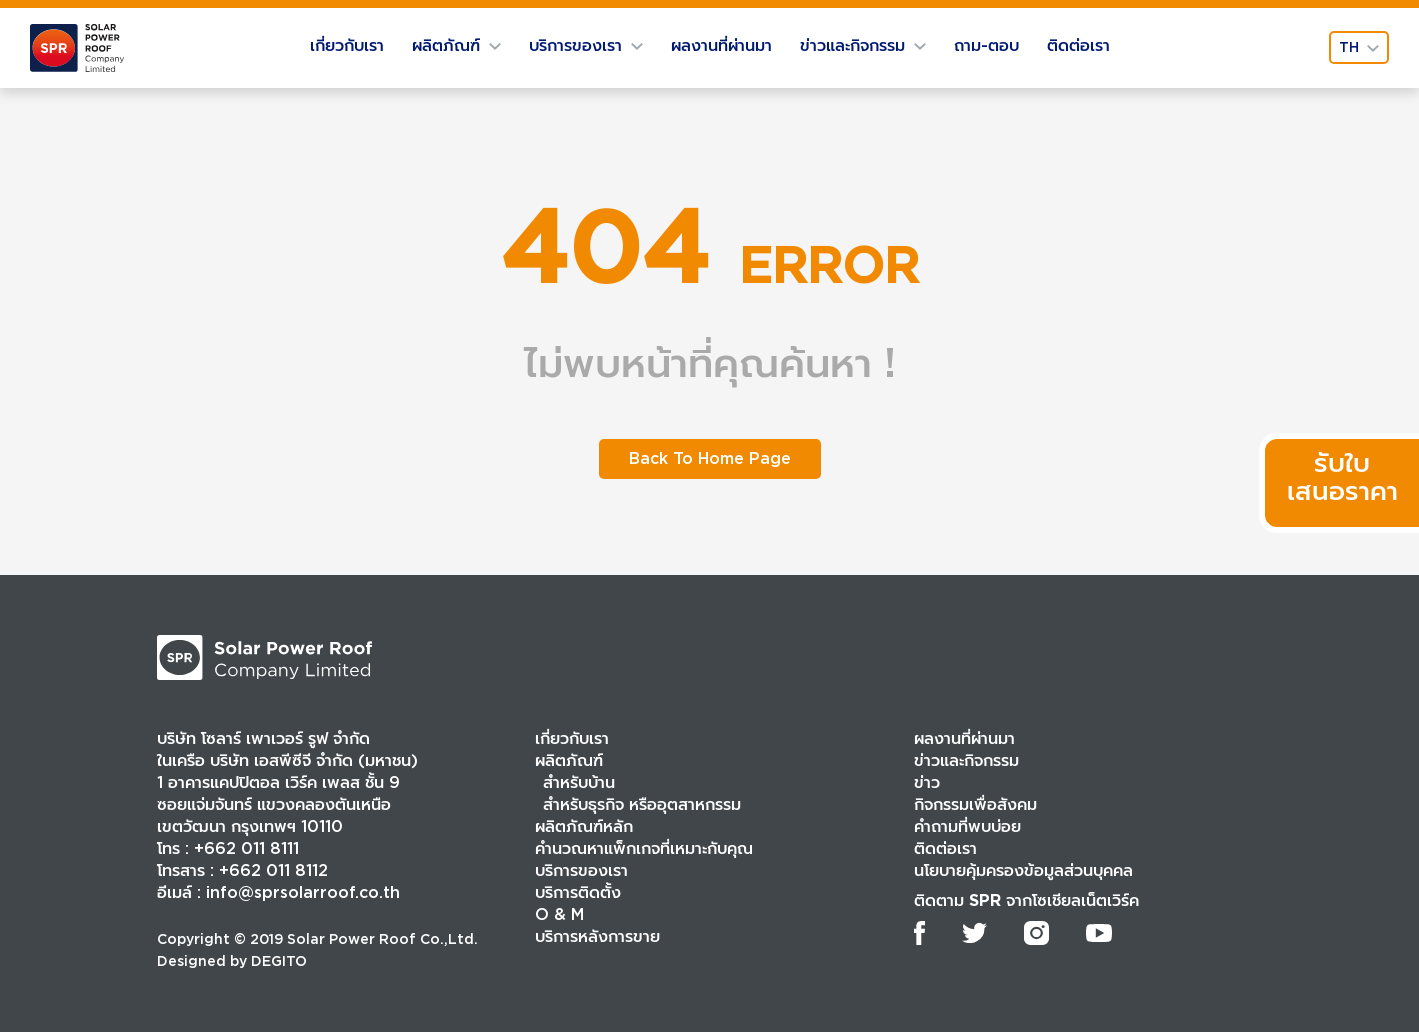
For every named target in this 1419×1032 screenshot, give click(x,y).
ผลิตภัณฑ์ (456, 45)
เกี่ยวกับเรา (347, 45)
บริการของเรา (586, 45)
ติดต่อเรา (1078, 45)
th (1359, 47)
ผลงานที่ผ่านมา (721, 45)
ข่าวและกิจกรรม (863, 45)
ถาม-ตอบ (986, 45)
